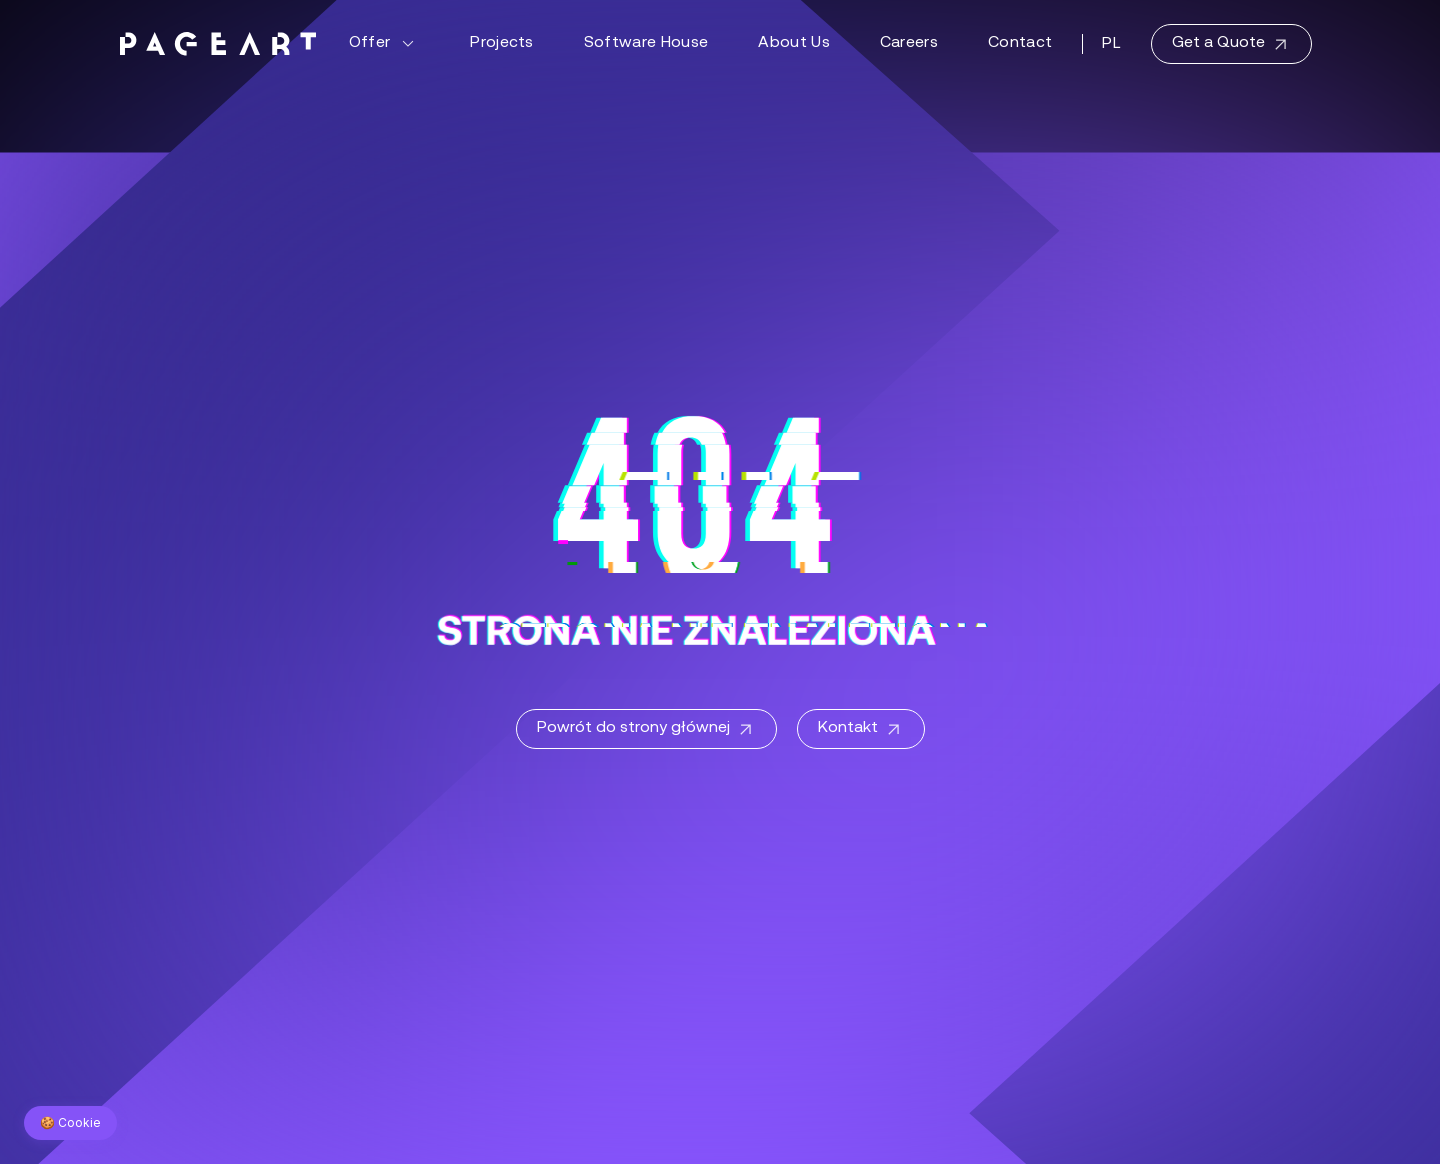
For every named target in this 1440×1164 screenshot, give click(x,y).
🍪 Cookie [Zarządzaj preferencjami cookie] (70, 1122)
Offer (385, 44)
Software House (646, 43)
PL (1111, 44)
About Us (794, 43)
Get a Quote (1231, 45)
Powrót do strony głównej (646, 730)
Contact (1020, 43)
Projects (502, 43)
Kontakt (861, 730)
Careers (909, 43)
